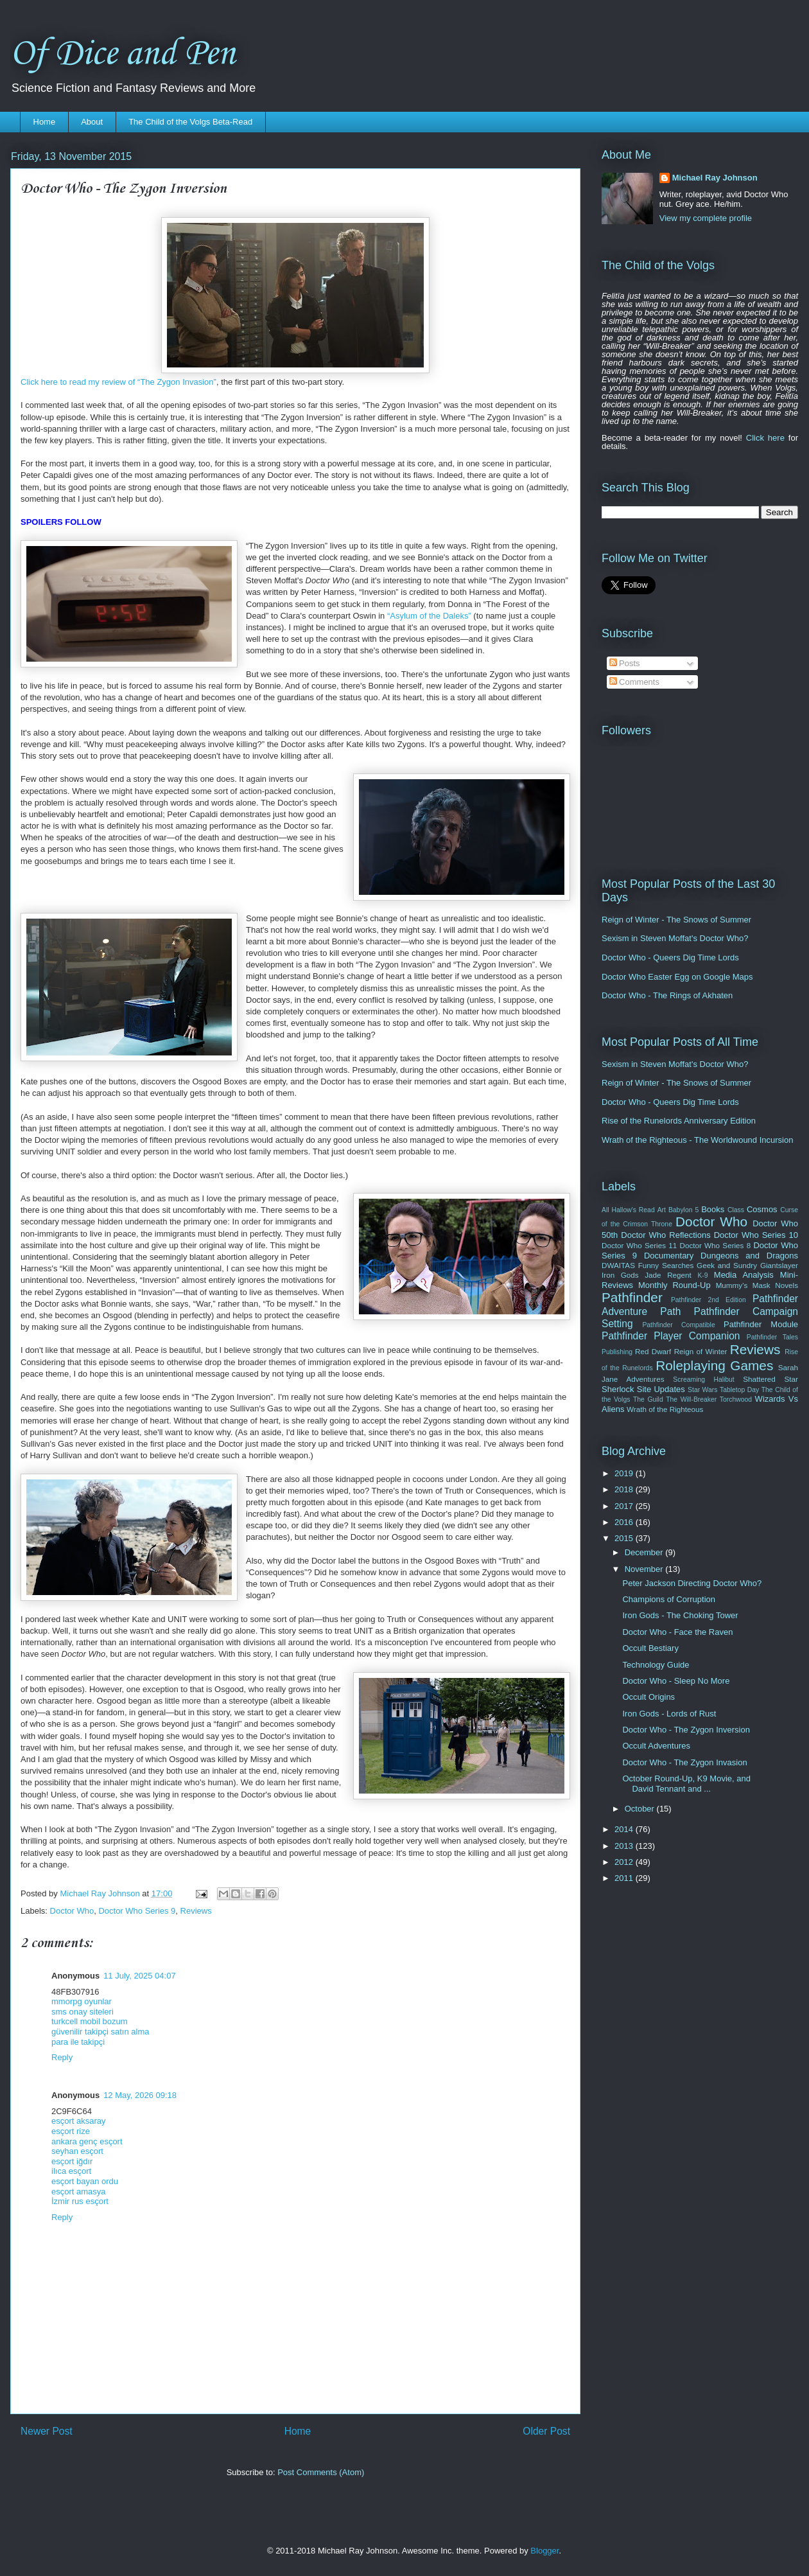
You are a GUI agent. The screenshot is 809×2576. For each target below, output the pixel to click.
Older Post (546, 2431)
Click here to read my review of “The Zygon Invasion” (118, 382)
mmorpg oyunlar (81, 2001)
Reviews (196, 1911)
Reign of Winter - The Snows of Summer (676, 919)
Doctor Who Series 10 (756, 1235)
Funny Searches (666, 1265)
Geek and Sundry (727, 1265)
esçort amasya (78, 2191)
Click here (765, 438)
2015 (625, 1538)
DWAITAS (618, 1265)
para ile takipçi (78, 2042)
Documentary (668, 1255)
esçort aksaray (78, 2121)
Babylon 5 (683, 1209)
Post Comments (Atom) (320, 2472)
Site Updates (661, 1389)
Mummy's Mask (743, 1285)
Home (44, 122)
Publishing (617, 1351)
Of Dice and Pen (122, 54)
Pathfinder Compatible (678, 1324)
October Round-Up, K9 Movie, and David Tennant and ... (686, 1784)
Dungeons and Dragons (749, 1255)
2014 (625, 1829)
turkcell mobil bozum (89, 2021)
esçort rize (70, 2131)
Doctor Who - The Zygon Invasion (684, 1762)
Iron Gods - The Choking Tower (680, 1615)
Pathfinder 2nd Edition (708, 1299)
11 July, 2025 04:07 (139, 1976)
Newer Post (47, 2431)
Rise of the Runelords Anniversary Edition (679, 1120)
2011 (625, 1878)
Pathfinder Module (761, 1324)
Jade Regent (668, 1275)
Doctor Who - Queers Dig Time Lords (670, 957)
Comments (634, 682)
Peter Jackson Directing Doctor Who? (691, 1583)
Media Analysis (744, 1275)
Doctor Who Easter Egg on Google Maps (677, 977)
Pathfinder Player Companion (671, 1335)
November (645, 1569)
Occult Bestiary (650, 1648)
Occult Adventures (656, 1746)
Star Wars (702, 1389)
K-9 (702, 1275)
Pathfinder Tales (772, 1337)
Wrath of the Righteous (665, 1409)
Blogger (544, 2550)
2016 (625, 1522)
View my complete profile (705, 218)
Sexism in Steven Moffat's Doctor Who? (675, 938)
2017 (625, 1506)
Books (712, 1209)
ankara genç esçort (87, 2141)
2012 (625, 1862)
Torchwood (736, 1399)
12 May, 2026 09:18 (140, 2095)
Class (735, 1209)
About (92, 122)
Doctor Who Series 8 (715, 1245)
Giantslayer (779, 1265)
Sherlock (618, 1389)
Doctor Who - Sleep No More (675, 1681)
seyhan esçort (77, 2151)
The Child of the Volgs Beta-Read (190, 122)
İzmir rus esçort (80, 2201)
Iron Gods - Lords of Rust (669, 1713)
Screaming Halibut (703, 1379)
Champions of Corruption (668, 1599)
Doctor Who (72, 1911)
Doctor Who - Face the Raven (677, 1632)
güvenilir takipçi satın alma (100, 2031)
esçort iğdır (71, 2161)
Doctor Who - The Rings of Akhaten (667, 995)
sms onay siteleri (82, 2011)
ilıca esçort (71, 2171)
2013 (625, 1846)
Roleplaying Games (714, 1365)
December (645, 1552)
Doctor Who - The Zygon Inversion (685, 1729)
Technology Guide (655, 1665)
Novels (786, 1285)
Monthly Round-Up (674, 1285)
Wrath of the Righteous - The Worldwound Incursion (697, 1140)
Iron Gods (620, 1275)
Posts (624, 663)
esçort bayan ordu (84, 2181)
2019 (625, 1473)
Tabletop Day (739, 1389)
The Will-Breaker (691, 1399)
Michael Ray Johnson (715, 177)
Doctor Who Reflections (665, 1235)
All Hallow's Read (628, 1209)
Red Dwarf (653, 1351)
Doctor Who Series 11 (639, 1245)
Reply (62, 2057)
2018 (625, 1489)
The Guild (648, 1399)
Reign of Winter (700, 1351)
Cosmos (762, 1209)
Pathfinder (632, 1297)
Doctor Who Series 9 (136, 1911)
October (641, 1808)
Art (661, 1209)
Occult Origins (648, 1697)
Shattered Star (770, 1379)
